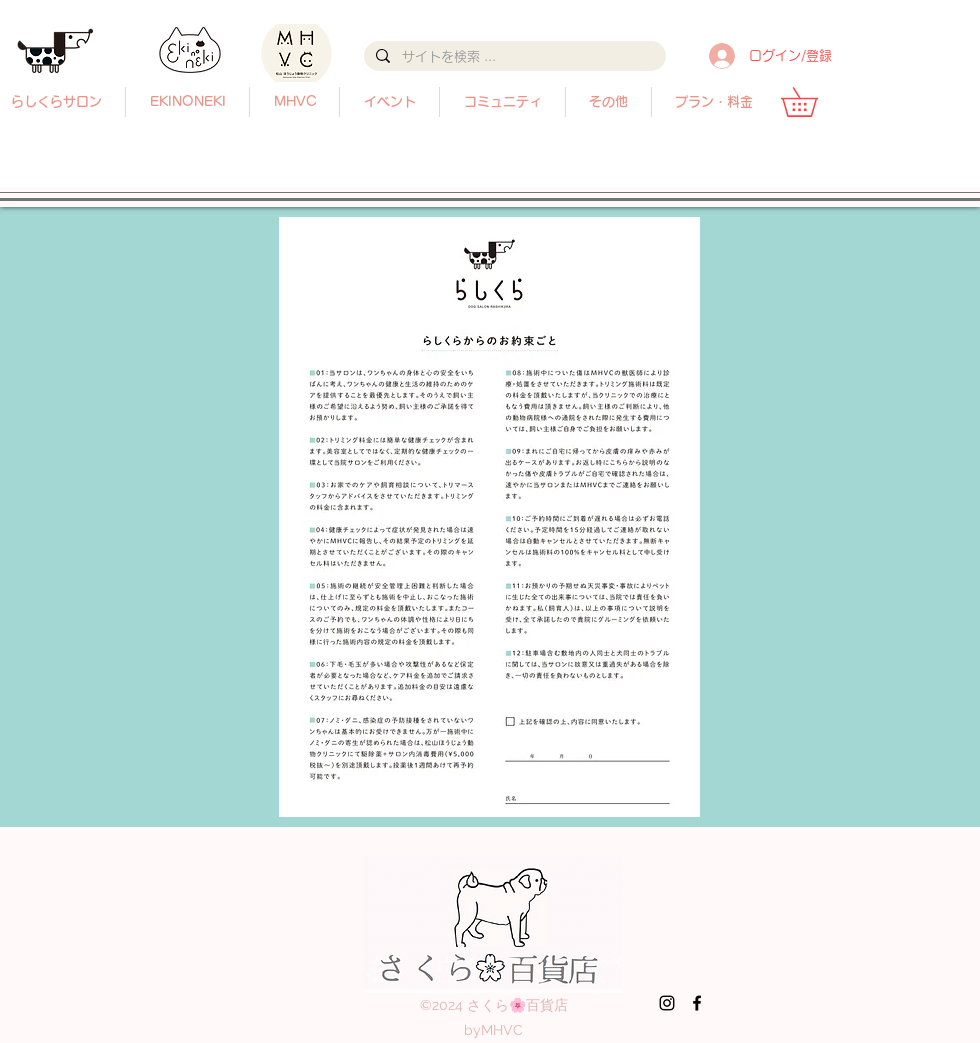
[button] (608, 102)
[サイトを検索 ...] (513, 57)
